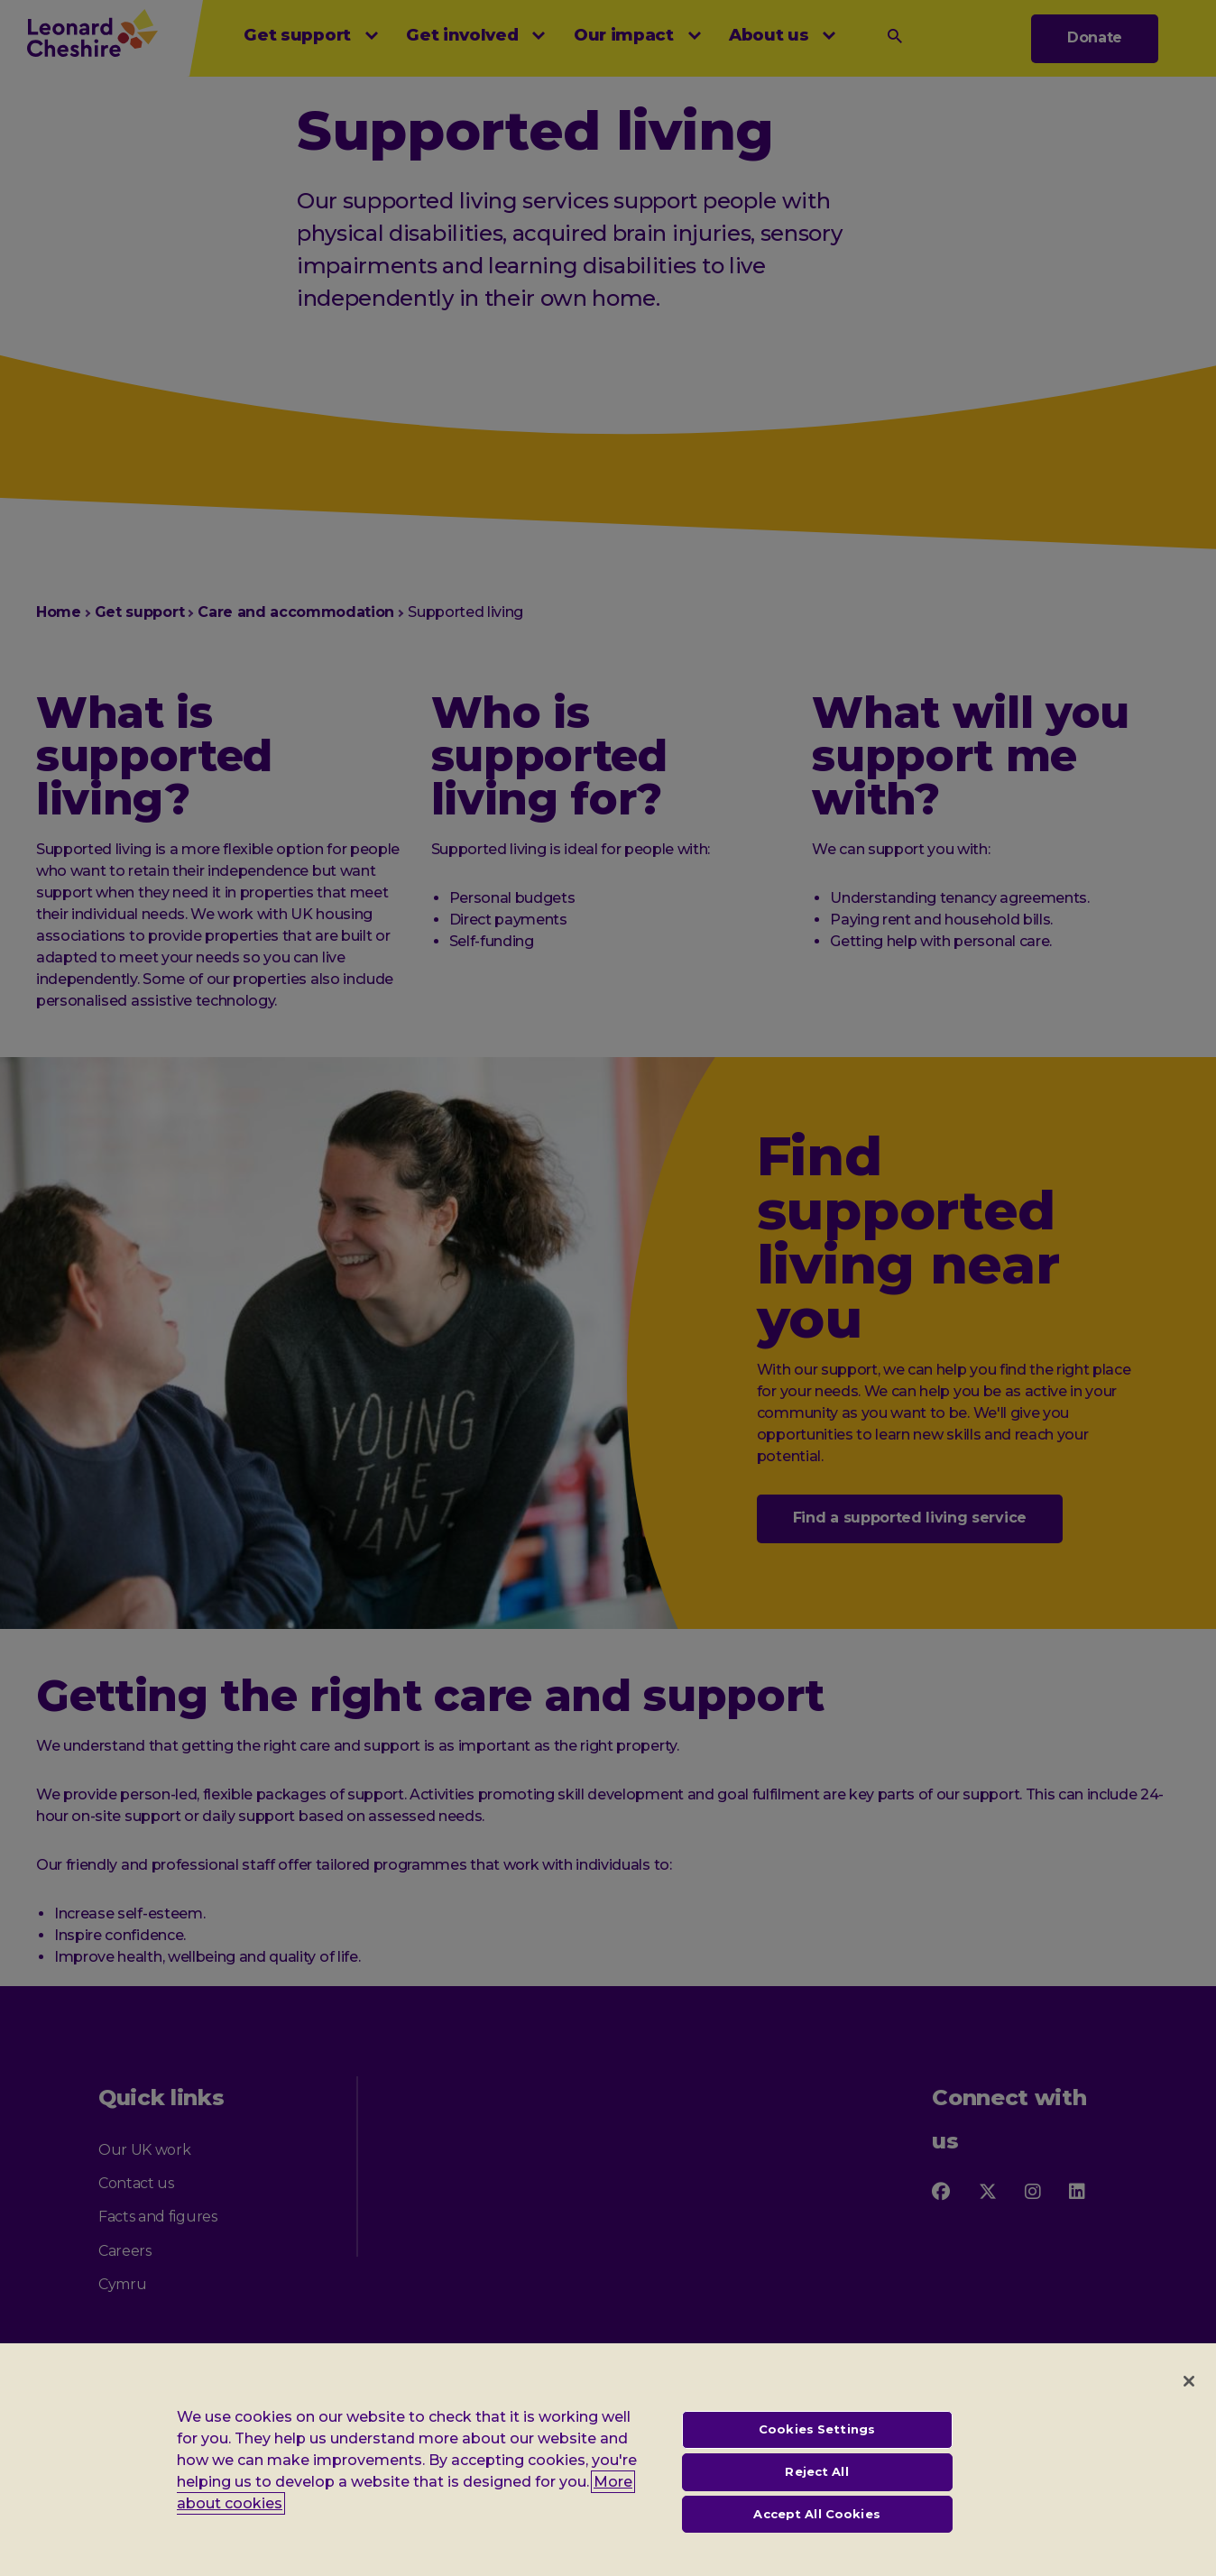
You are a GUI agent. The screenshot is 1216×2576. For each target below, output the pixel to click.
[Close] (1189, 2395)
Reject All (816, 2485)
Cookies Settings (817, 2442)
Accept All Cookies (816, 2526)
